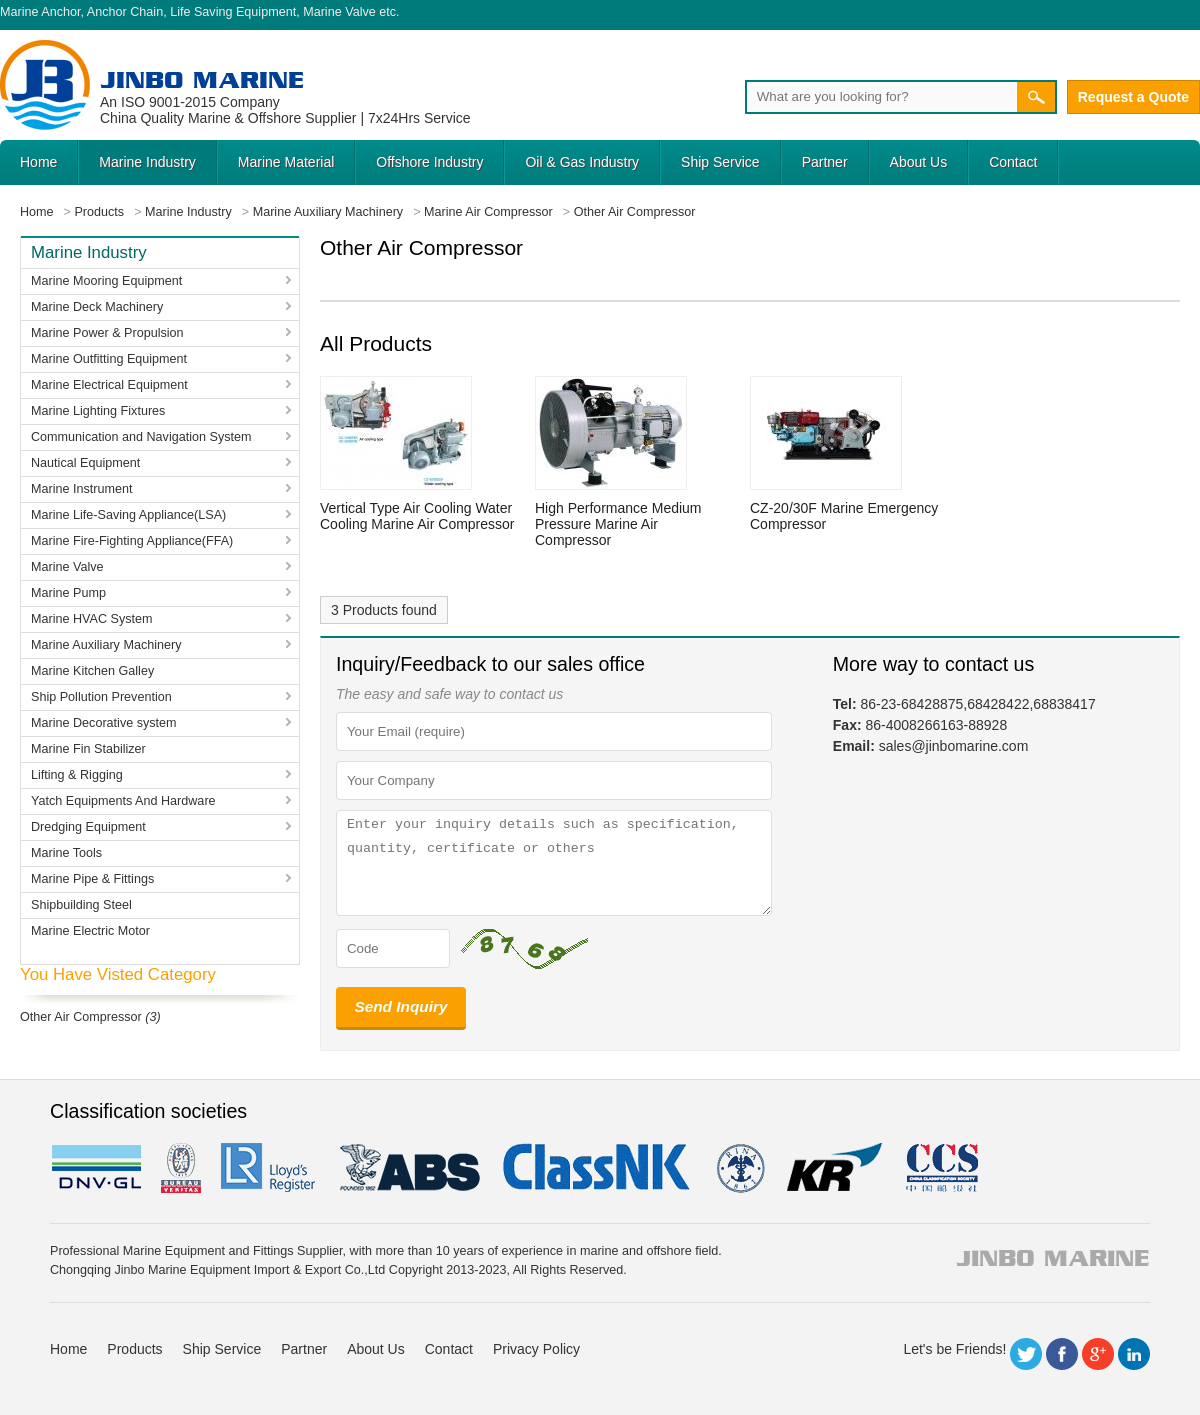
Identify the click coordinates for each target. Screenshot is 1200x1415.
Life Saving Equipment (233, 12)
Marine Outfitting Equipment (109, 359)
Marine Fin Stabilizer (88, 749)
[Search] (881, 97)
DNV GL (95, 1168)
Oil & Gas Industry (582, 162)
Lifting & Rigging (77, 775)
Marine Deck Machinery (97, 307)
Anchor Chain (125, 12)
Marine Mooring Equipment (106, 281)
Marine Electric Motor (90, 931)
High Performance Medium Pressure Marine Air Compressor (618, 524)
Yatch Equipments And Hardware (123, 801)
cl (598, 1168)
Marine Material (286, 162)
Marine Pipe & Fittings (92, 879)
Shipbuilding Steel (81, 905)
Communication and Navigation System (141, 437)
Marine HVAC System (92, 619)
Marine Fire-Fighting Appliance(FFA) (132, 541)
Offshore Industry (429, 162)
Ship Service (720, 162)
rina (739, 1168)
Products (134, 1349)
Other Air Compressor (81, 1017)
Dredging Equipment (88, 827)
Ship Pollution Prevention (101, 697)
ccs (940, 1168)
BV (181, 1168)
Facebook (1062, 1354)
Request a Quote (1133, 97)
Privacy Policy (536, 1349)
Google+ (1098, 1354)
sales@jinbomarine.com (954, 746)
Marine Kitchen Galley (92, 671)
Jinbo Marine (202, 79)
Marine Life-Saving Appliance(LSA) (128, 515)
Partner (825, 162)
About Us (919, 162)
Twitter (1026, 1354)
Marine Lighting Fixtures (98, 411)
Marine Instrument (82, 489)
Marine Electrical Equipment (109, 385)
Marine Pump (68, 593)
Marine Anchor (40, 12)
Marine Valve (339, 12)
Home (38, 162)
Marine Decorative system (104, 723)
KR (834, 1168)
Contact (1013, 162)
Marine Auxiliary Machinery (106, 645)
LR (269, 1168)
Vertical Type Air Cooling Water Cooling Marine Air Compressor (417, 516)
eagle (410, 1168)
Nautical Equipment (85, 463)
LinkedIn (1134, 1354)
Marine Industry (147, 162)
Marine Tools (66, 853)
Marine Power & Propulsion (107, 333)
